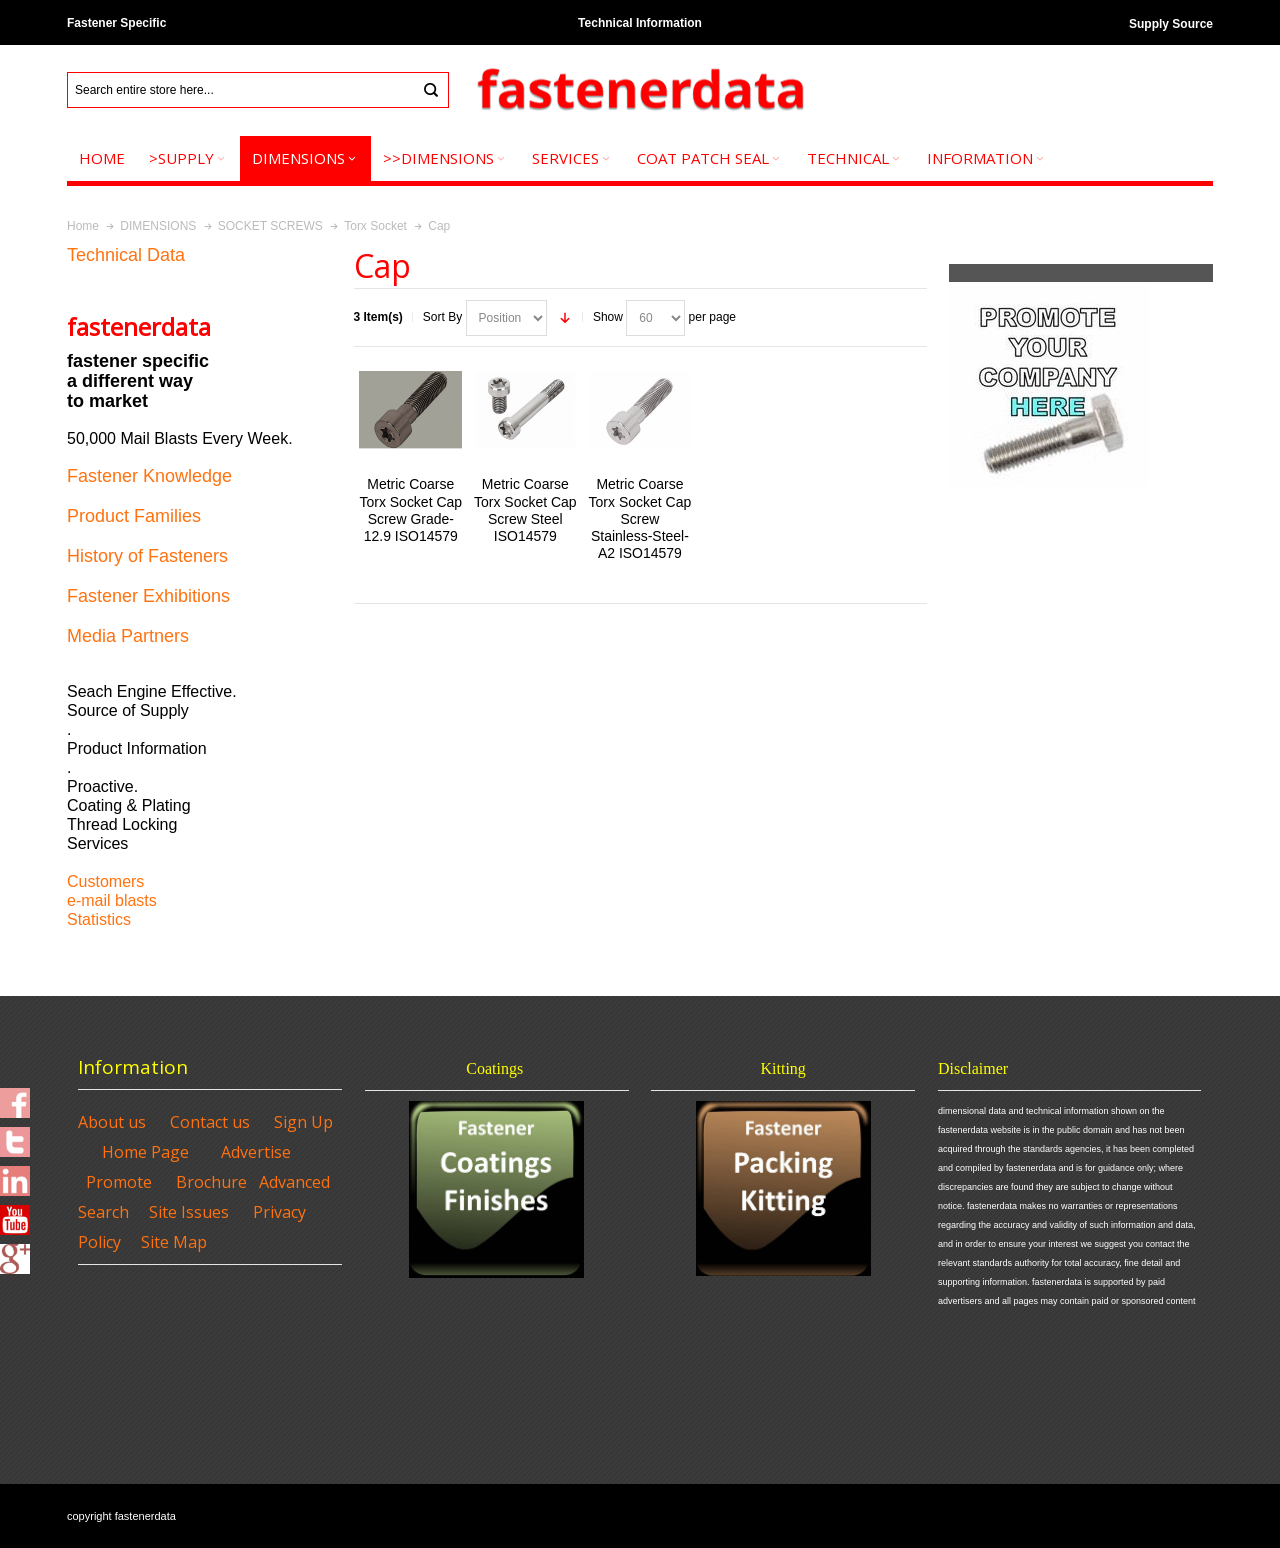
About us (112, 1122)
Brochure (211, 1182)
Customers (105, 881)
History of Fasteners (147, 556)
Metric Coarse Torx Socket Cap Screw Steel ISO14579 (525, 510)
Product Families (134, 516)
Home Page (145, 1152)
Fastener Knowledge (149, 476)
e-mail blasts (112, 900)
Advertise (256, 1152)
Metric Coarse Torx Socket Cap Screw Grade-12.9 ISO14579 (410, 510)
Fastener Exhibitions (148, 596)
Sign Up (303, 1122)
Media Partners (128, 636)
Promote (119, 1182)
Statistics (99, 919)
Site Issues (189, 1212)
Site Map (174, 1242)
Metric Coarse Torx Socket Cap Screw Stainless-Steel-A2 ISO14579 (640, 518)
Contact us (210, 1122)
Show (608, 317)
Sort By (442, 317)
